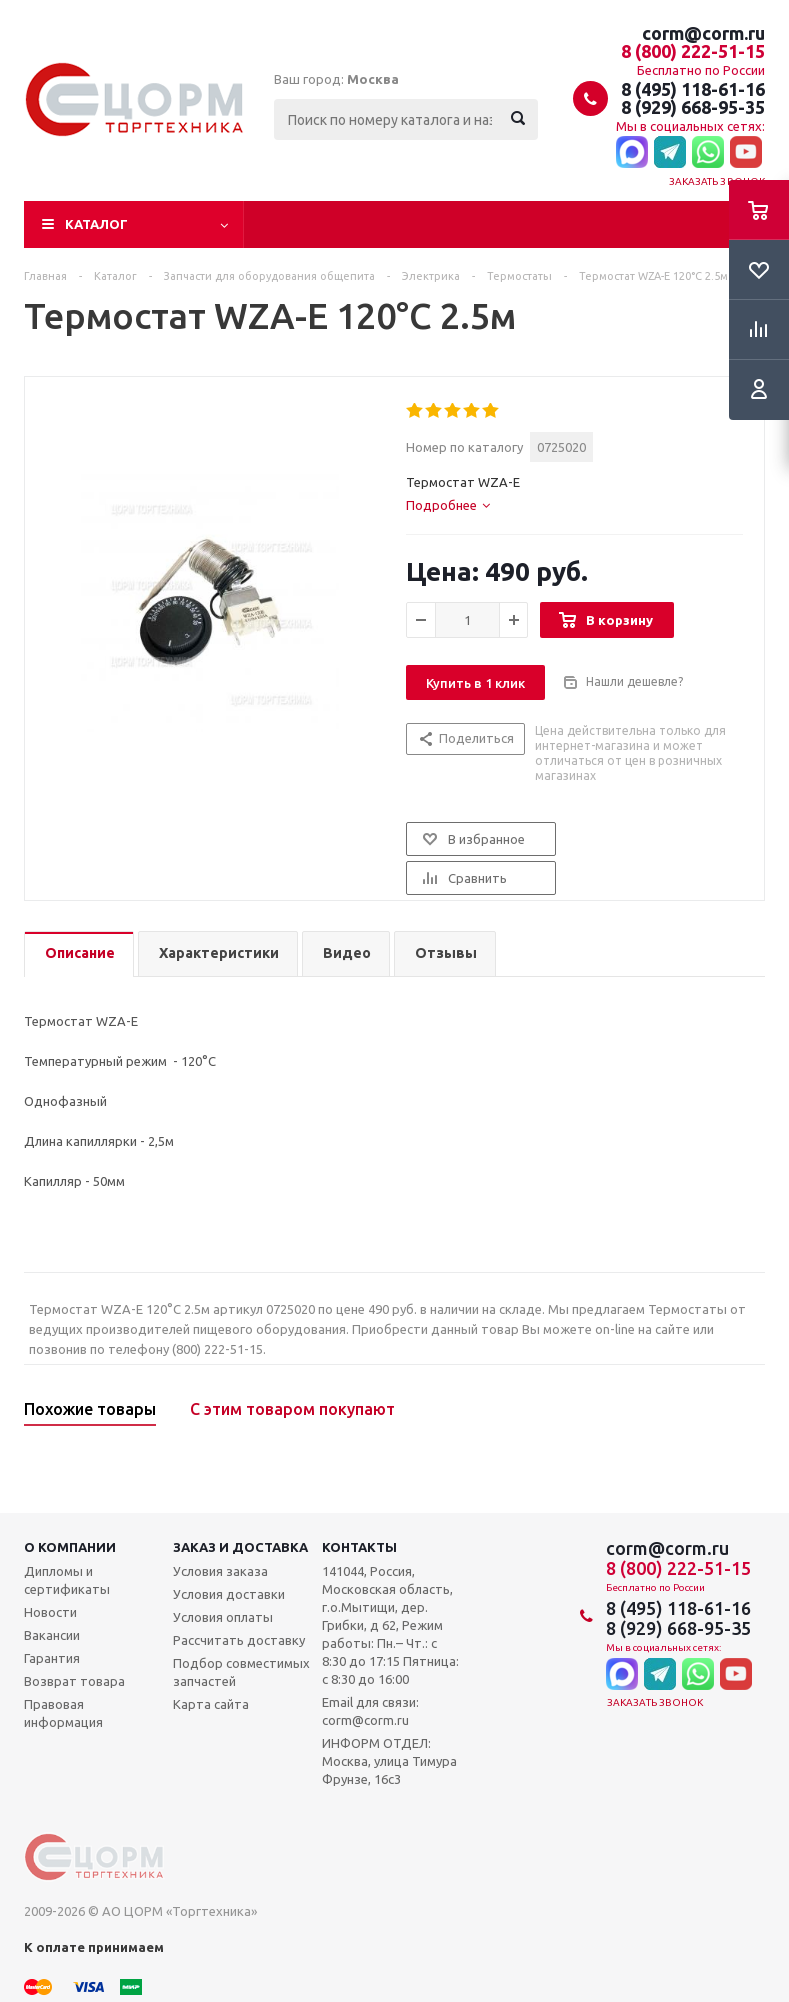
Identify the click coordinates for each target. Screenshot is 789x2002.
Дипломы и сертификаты (67, 1580)
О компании (70, 1547)
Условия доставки (229, 1594)
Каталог (96, 224)
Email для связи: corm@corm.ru (370, 1711)
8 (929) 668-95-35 (693, 107)
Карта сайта (211, 1704)
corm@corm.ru (703, 33)
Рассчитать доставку (239, 1640)
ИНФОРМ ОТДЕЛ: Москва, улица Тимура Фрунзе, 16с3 (389, 1761)
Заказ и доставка (240, 1547)
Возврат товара (74, 1681)
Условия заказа (220, 1571)
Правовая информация (63, 1713)
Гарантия (52, 1658)
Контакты (359, 1547)
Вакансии (52, 1635)
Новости (50, 1612)
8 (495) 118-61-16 (693, 89)
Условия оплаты (223, 1617)
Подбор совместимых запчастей (241, 1672)
